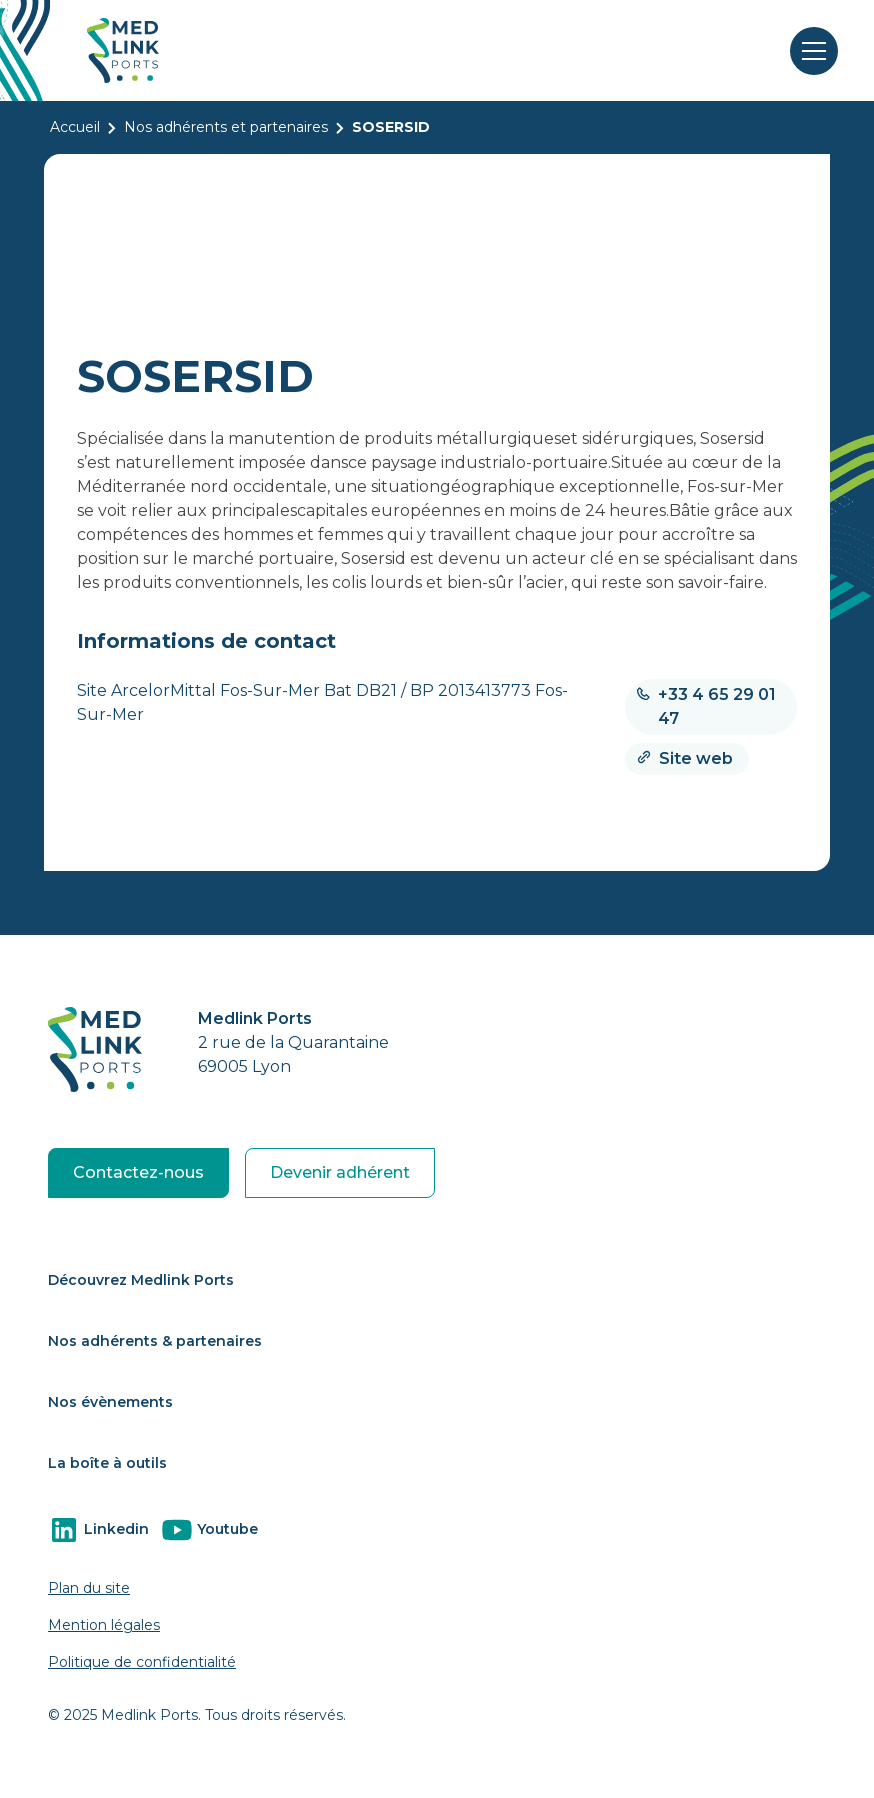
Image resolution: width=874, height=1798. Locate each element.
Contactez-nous (138, 1172)
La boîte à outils (107, 1463)
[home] (123, 50)
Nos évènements (110, 1402)
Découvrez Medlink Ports (141, 1280)
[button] (810, 51)
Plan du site (89, 1588)
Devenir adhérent (340, 1172)
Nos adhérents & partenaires (155, 1341)
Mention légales (104, 1625)
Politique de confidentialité (142, 1662)
